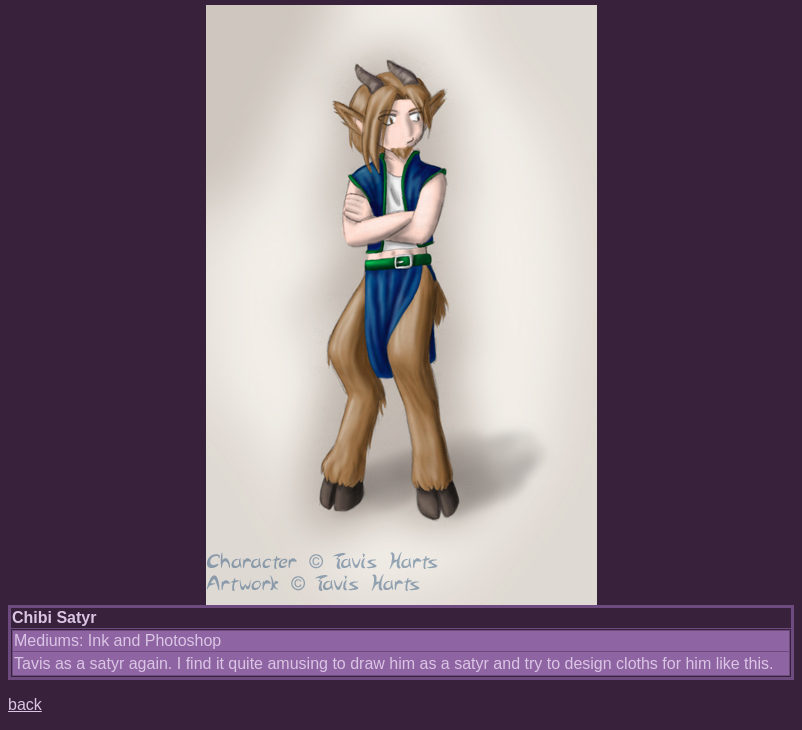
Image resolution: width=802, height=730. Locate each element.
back (25, 704)
